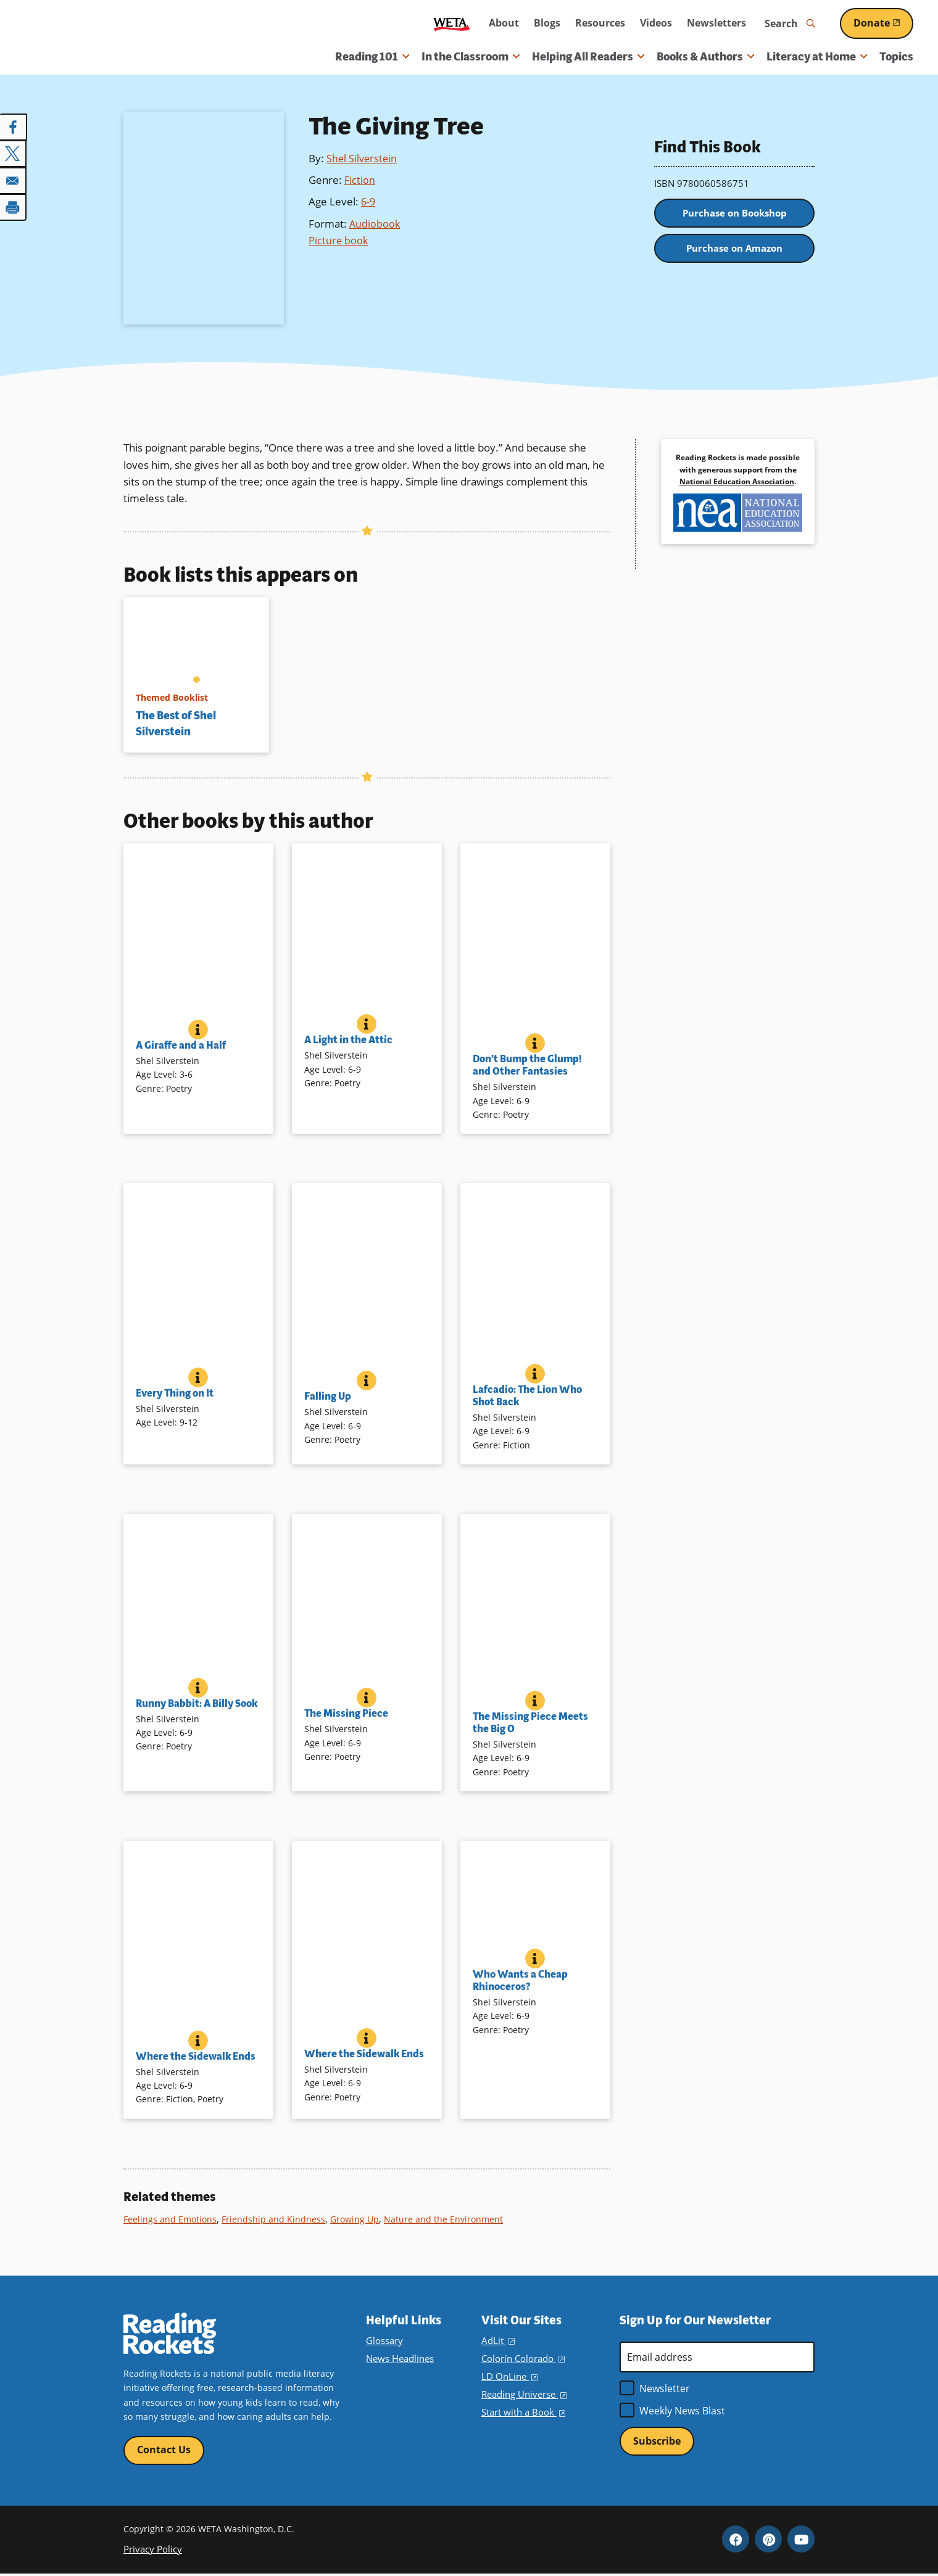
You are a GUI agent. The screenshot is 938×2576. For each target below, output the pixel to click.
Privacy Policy (150, 2551)
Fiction (360, 180)
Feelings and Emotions (171, 2219)
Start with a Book (521, 2412)
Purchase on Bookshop (734, 216)
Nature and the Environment (449, 2219)
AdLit (497, 2341)
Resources (600, 23)
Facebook (735, 2540)
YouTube (801, 2540)
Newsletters (716, 23)
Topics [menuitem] (896, 57)
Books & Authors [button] (705, 57)
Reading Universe (523, 2394)
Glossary (383, 2341)
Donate (883, 23)
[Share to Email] (13, 178)
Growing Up (358, 2219)
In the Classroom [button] (470, 57)
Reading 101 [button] (372, 57)
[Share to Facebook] (13, 127)
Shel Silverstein (362, 158)
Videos (656, 23)
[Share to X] (13, 153)
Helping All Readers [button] (588, 57)
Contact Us (164, 2451)
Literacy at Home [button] (816, 57)
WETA (451, 23)
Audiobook (375, 224)
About (504, 23)
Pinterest (768, 2540)
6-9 (368, 201)
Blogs (547, 23)
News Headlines (399, 2358)
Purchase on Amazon (735, 256)
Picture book (339, 240)
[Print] (13, 204)
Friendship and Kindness (276, 2219)
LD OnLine (508, 2376)
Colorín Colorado (521, 2358)
